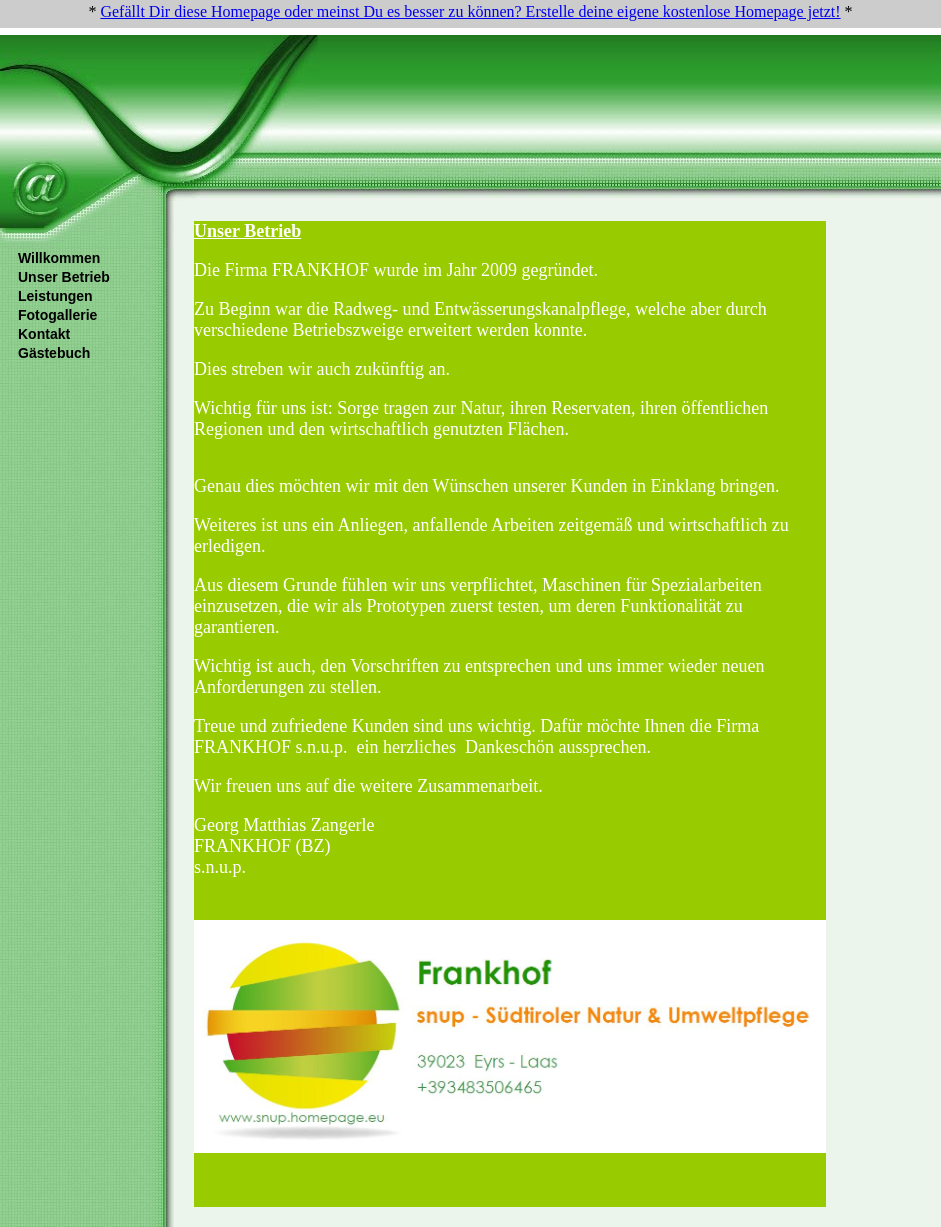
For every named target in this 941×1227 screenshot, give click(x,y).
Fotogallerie (57, 315)
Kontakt (44, 334)
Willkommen (59, 258)
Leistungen (55, 296)
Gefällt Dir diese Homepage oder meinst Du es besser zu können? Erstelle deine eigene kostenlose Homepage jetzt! (470, 11)
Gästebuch (54, 353)
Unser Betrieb (64, 277)
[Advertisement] (514, 81)
